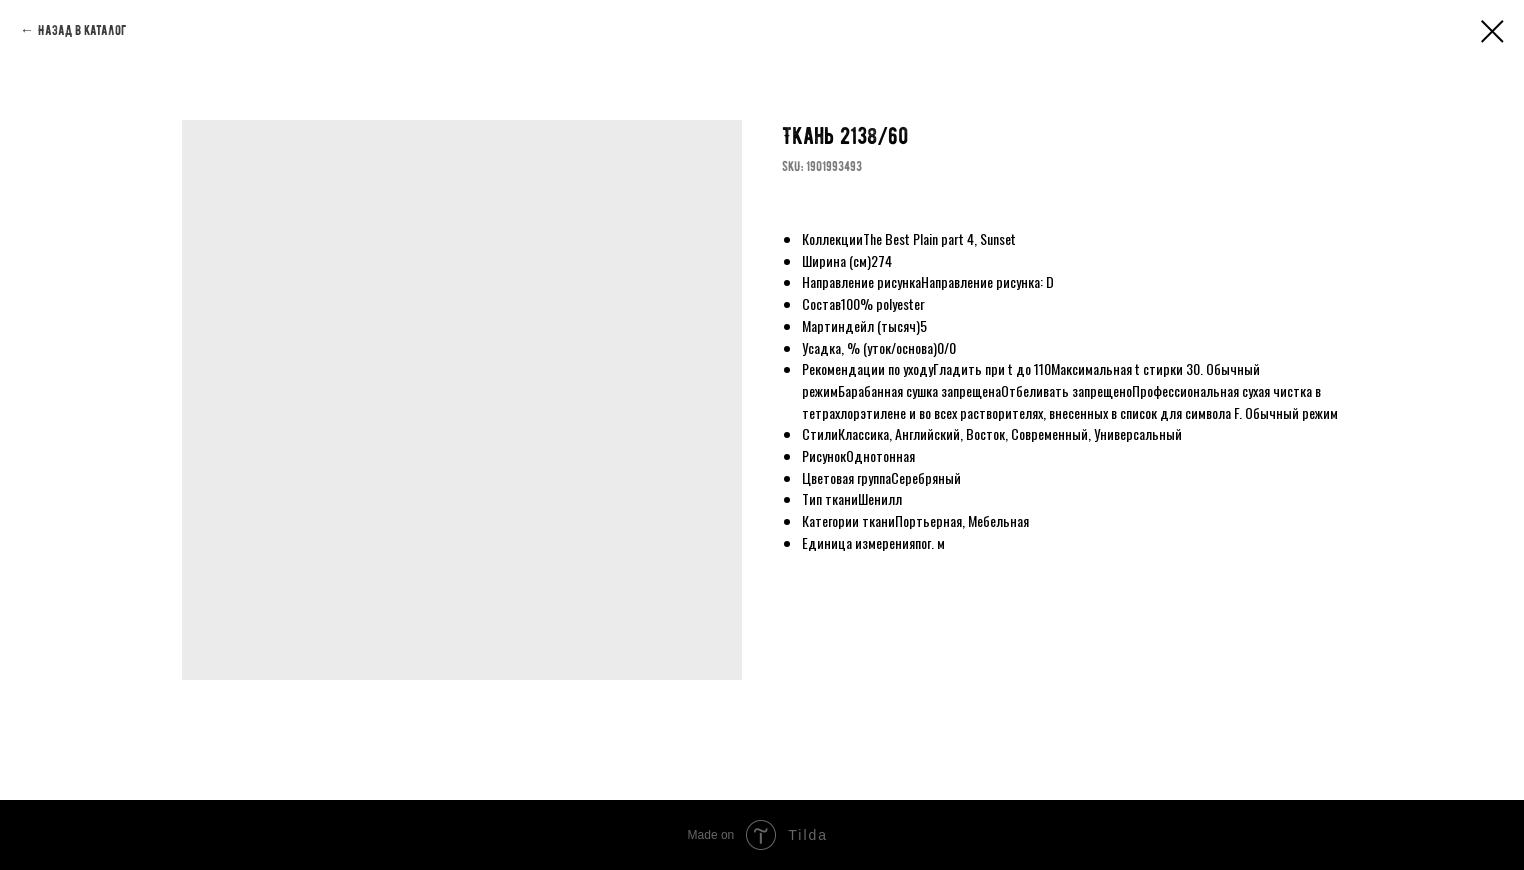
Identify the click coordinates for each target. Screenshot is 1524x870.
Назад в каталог (82, 30)
